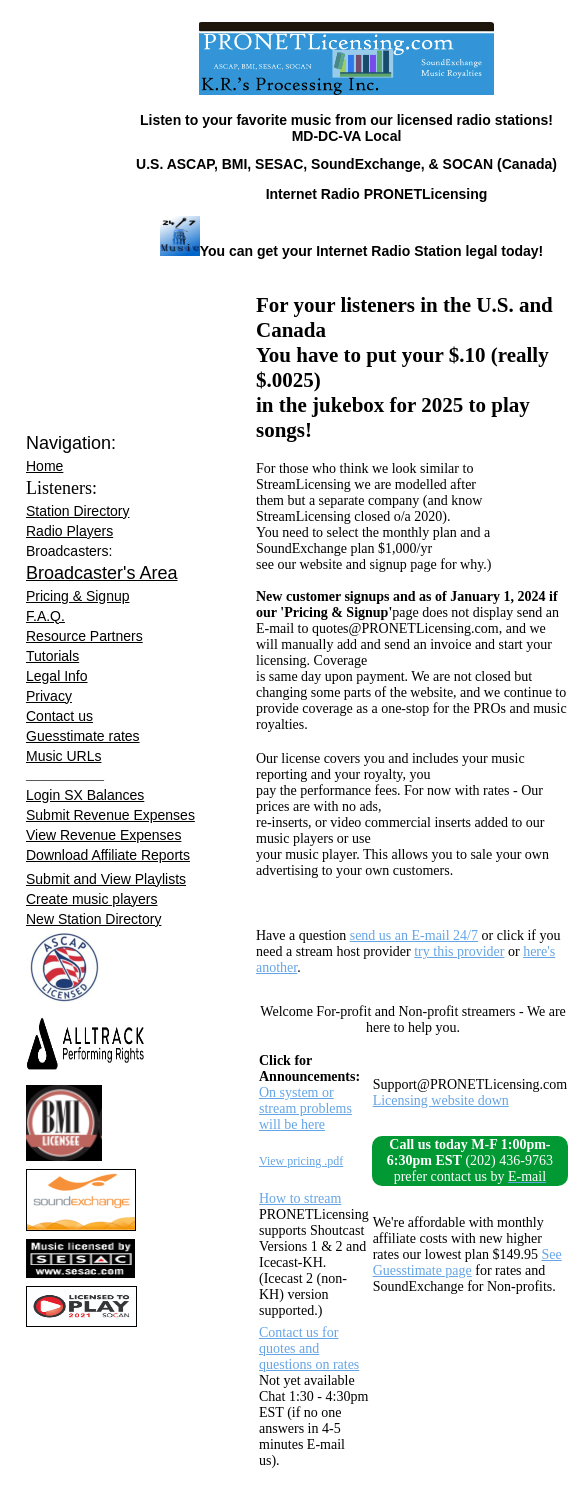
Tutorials (52, 656)
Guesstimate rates (83, 736)
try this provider (459, 951)
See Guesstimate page (467, 1262)
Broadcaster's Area (102, 573)
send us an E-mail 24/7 (414, 935)
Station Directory (77, 511)
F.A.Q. (45, 616)
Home (44, 466)
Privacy (49, 696)
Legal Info (57, 676)
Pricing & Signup (78, 596)
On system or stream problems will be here (305, 1108)
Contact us (59, 716)
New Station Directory (93, 919)
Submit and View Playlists (106, 879)
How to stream (300, 1198)
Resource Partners (84, 636)
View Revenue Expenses (103, 835)
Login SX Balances (85, 795)
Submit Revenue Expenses (110, 815)
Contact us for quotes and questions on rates (309, 1348)
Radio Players (69, 531)
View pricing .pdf (301, 1161)
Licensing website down (441, 1100)
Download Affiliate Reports (108, 855)
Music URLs (63, 756)
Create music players (92, 899)
